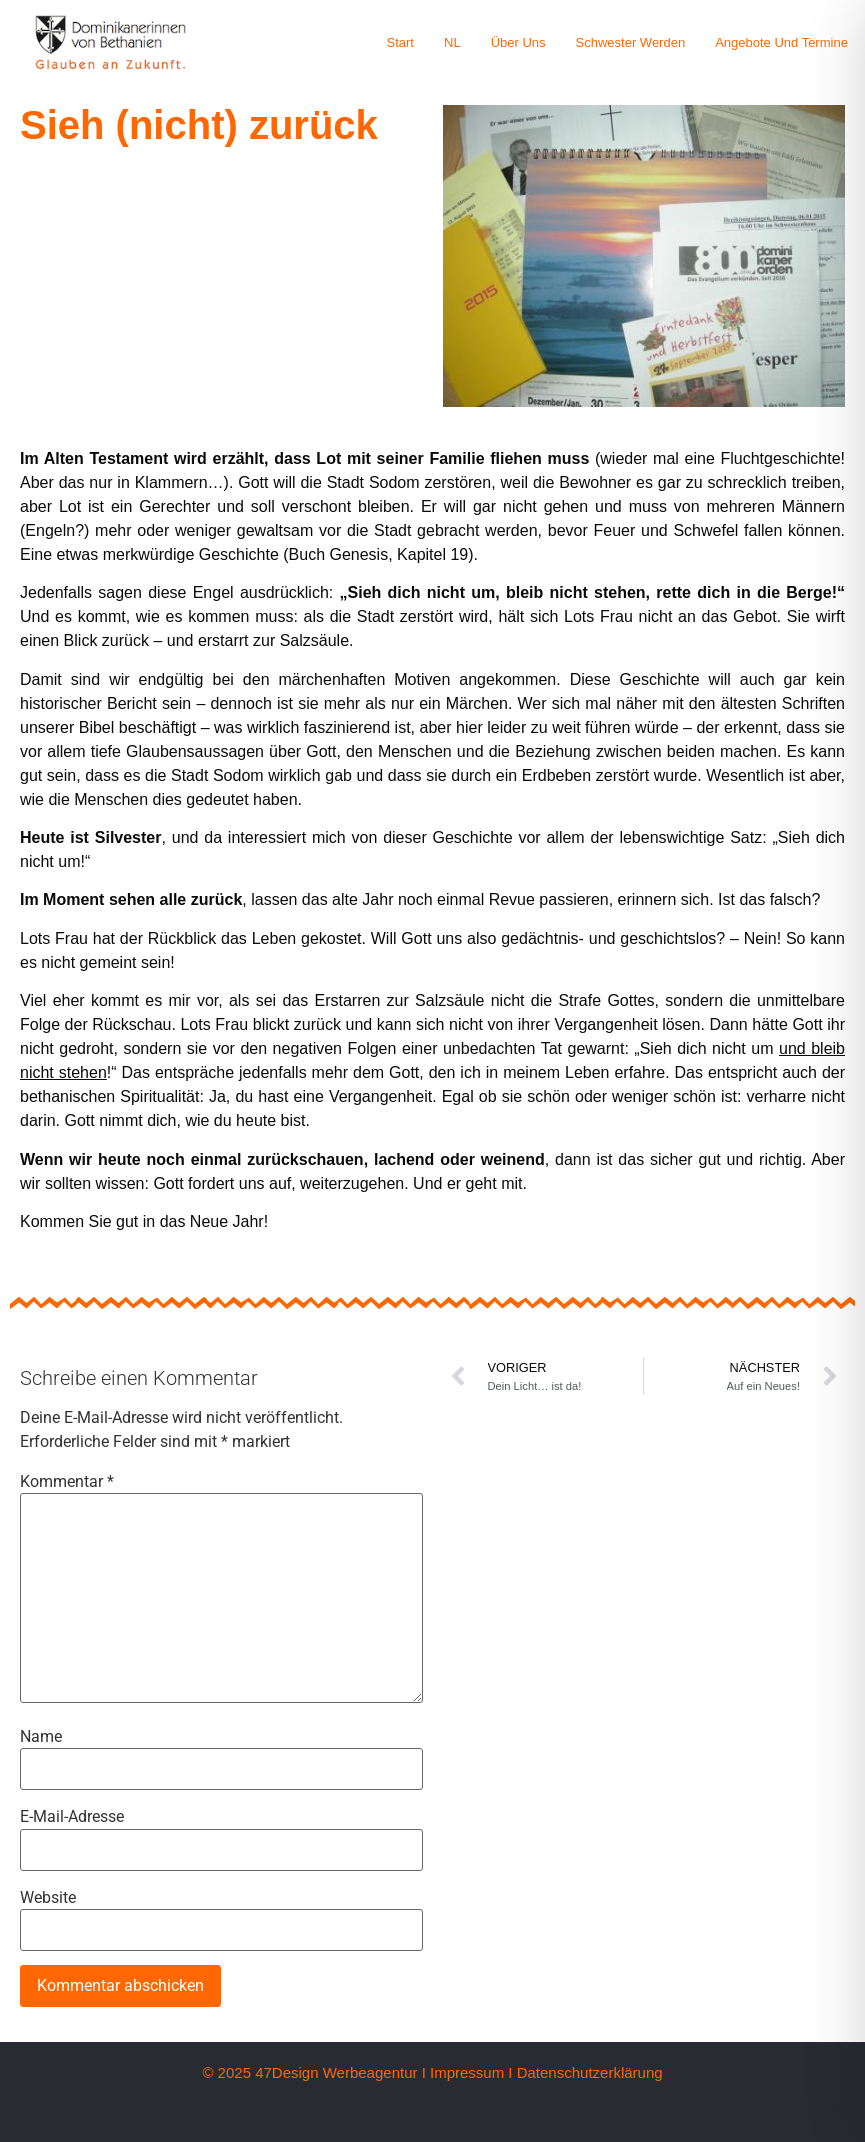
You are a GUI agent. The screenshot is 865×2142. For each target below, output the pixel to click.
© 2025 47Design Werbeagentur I (313, 2072)
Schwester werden (631, 42)
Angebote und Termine (781, 42)
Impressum (467, 2072)
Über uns (518, 42)
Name (41, 1737)
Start (400, 42)
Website (48, 1898)
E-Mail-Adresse (72, 1817)
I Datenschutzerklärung (585, 2072)
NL (452, 42)
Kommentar (67, 1482)
